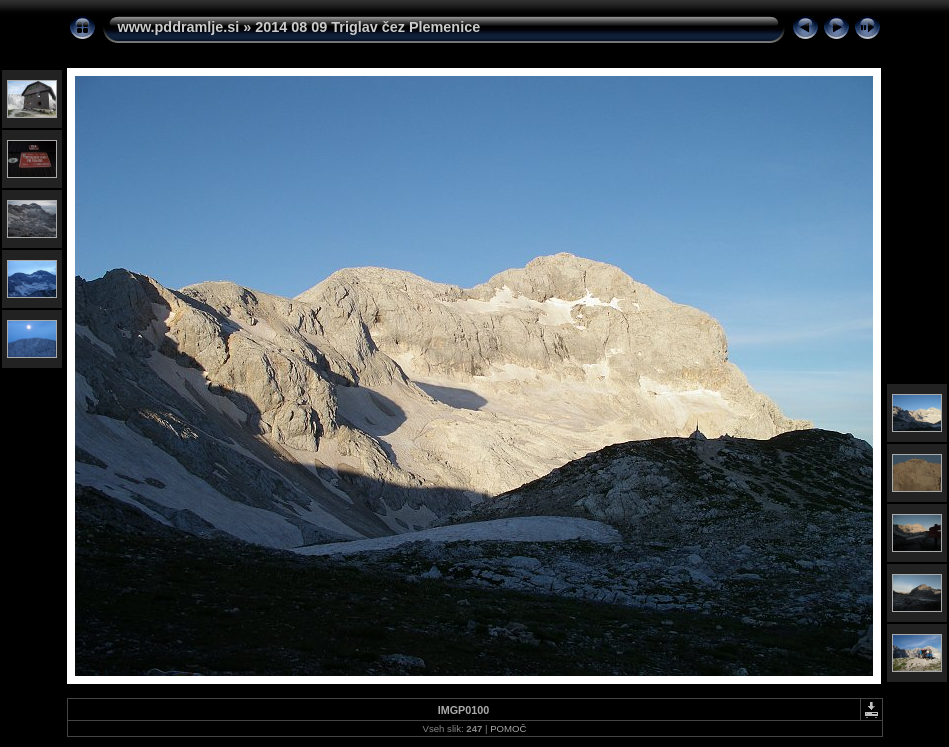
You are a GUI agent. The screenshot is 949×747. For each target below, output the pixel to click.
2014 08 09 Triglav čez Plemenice (367, 27)
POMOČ (508, 728)
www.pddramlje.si (179, 27)
